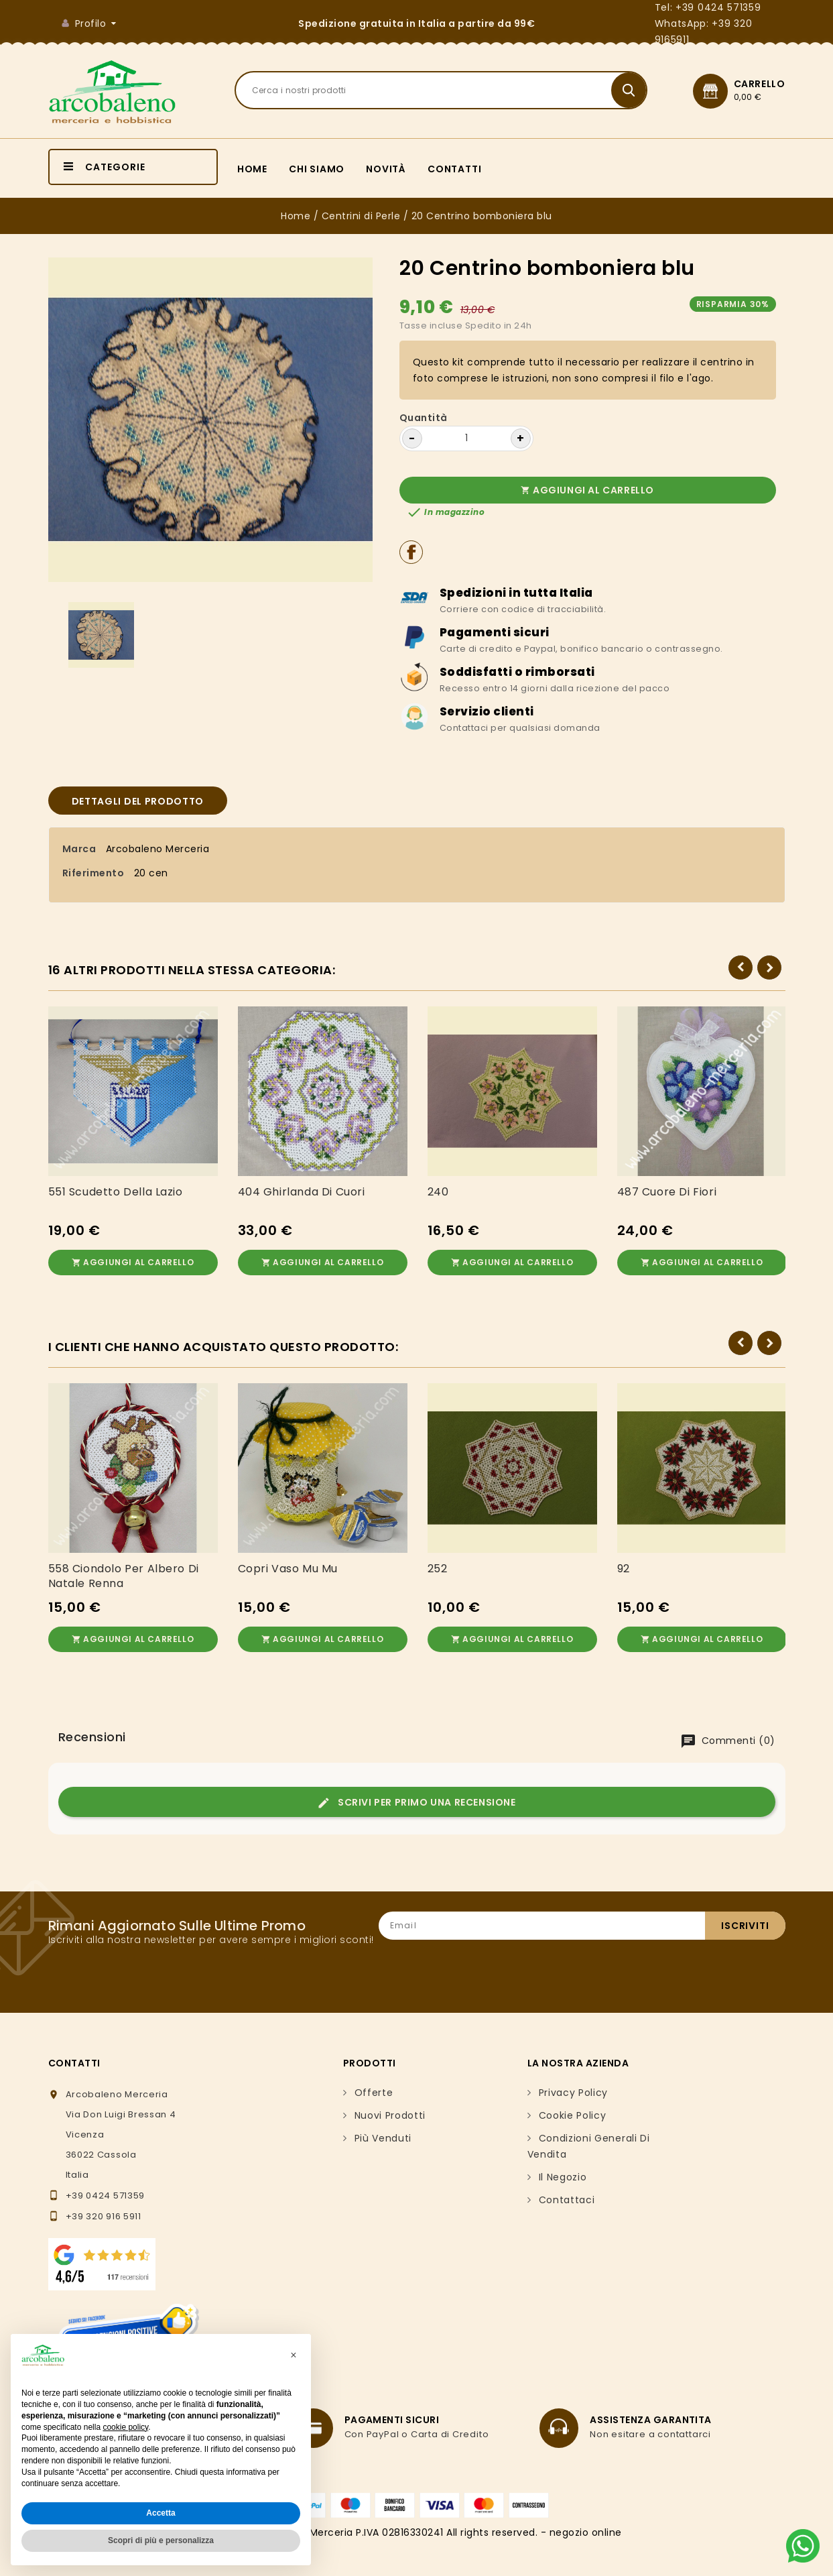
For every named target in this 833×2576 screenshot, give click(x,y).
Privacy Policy (573, 2083)
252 (438, 1564)
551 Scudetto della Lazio (115, 1192)
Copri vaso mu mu (288, 1564)
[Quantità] (466, 438)
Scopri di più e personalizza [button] (161, 2540)
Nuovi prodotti (390, 2106)
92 (623, 1564)
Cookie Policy (572, 2106)
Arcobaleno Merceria (158, 849)
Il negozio (563, 2167)
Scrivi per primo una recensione (416, 1793)
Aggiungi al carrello (587, 490)
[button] (293, 2355)
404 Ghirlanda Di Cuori (301, 1192)
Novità (386, 169)
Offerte (374, 2083)
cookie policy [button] (125, 2427)
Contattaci (567, 2190)
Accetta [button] (160, 2513)
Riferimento (93, 873)
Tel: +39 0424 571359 (708, 7)
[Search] (441, 90)
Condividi (411, 552)
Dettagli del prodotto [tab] (138, 801)
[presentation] (683, 1956)
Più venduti (383, 2128)
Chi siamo (316, 169)
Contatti (454, 169)
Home (252, 169)
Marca (79, 849)
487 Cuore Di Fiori (667, 1192)
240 (438, 1192)
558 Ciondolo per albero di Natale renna (123, 1571)
